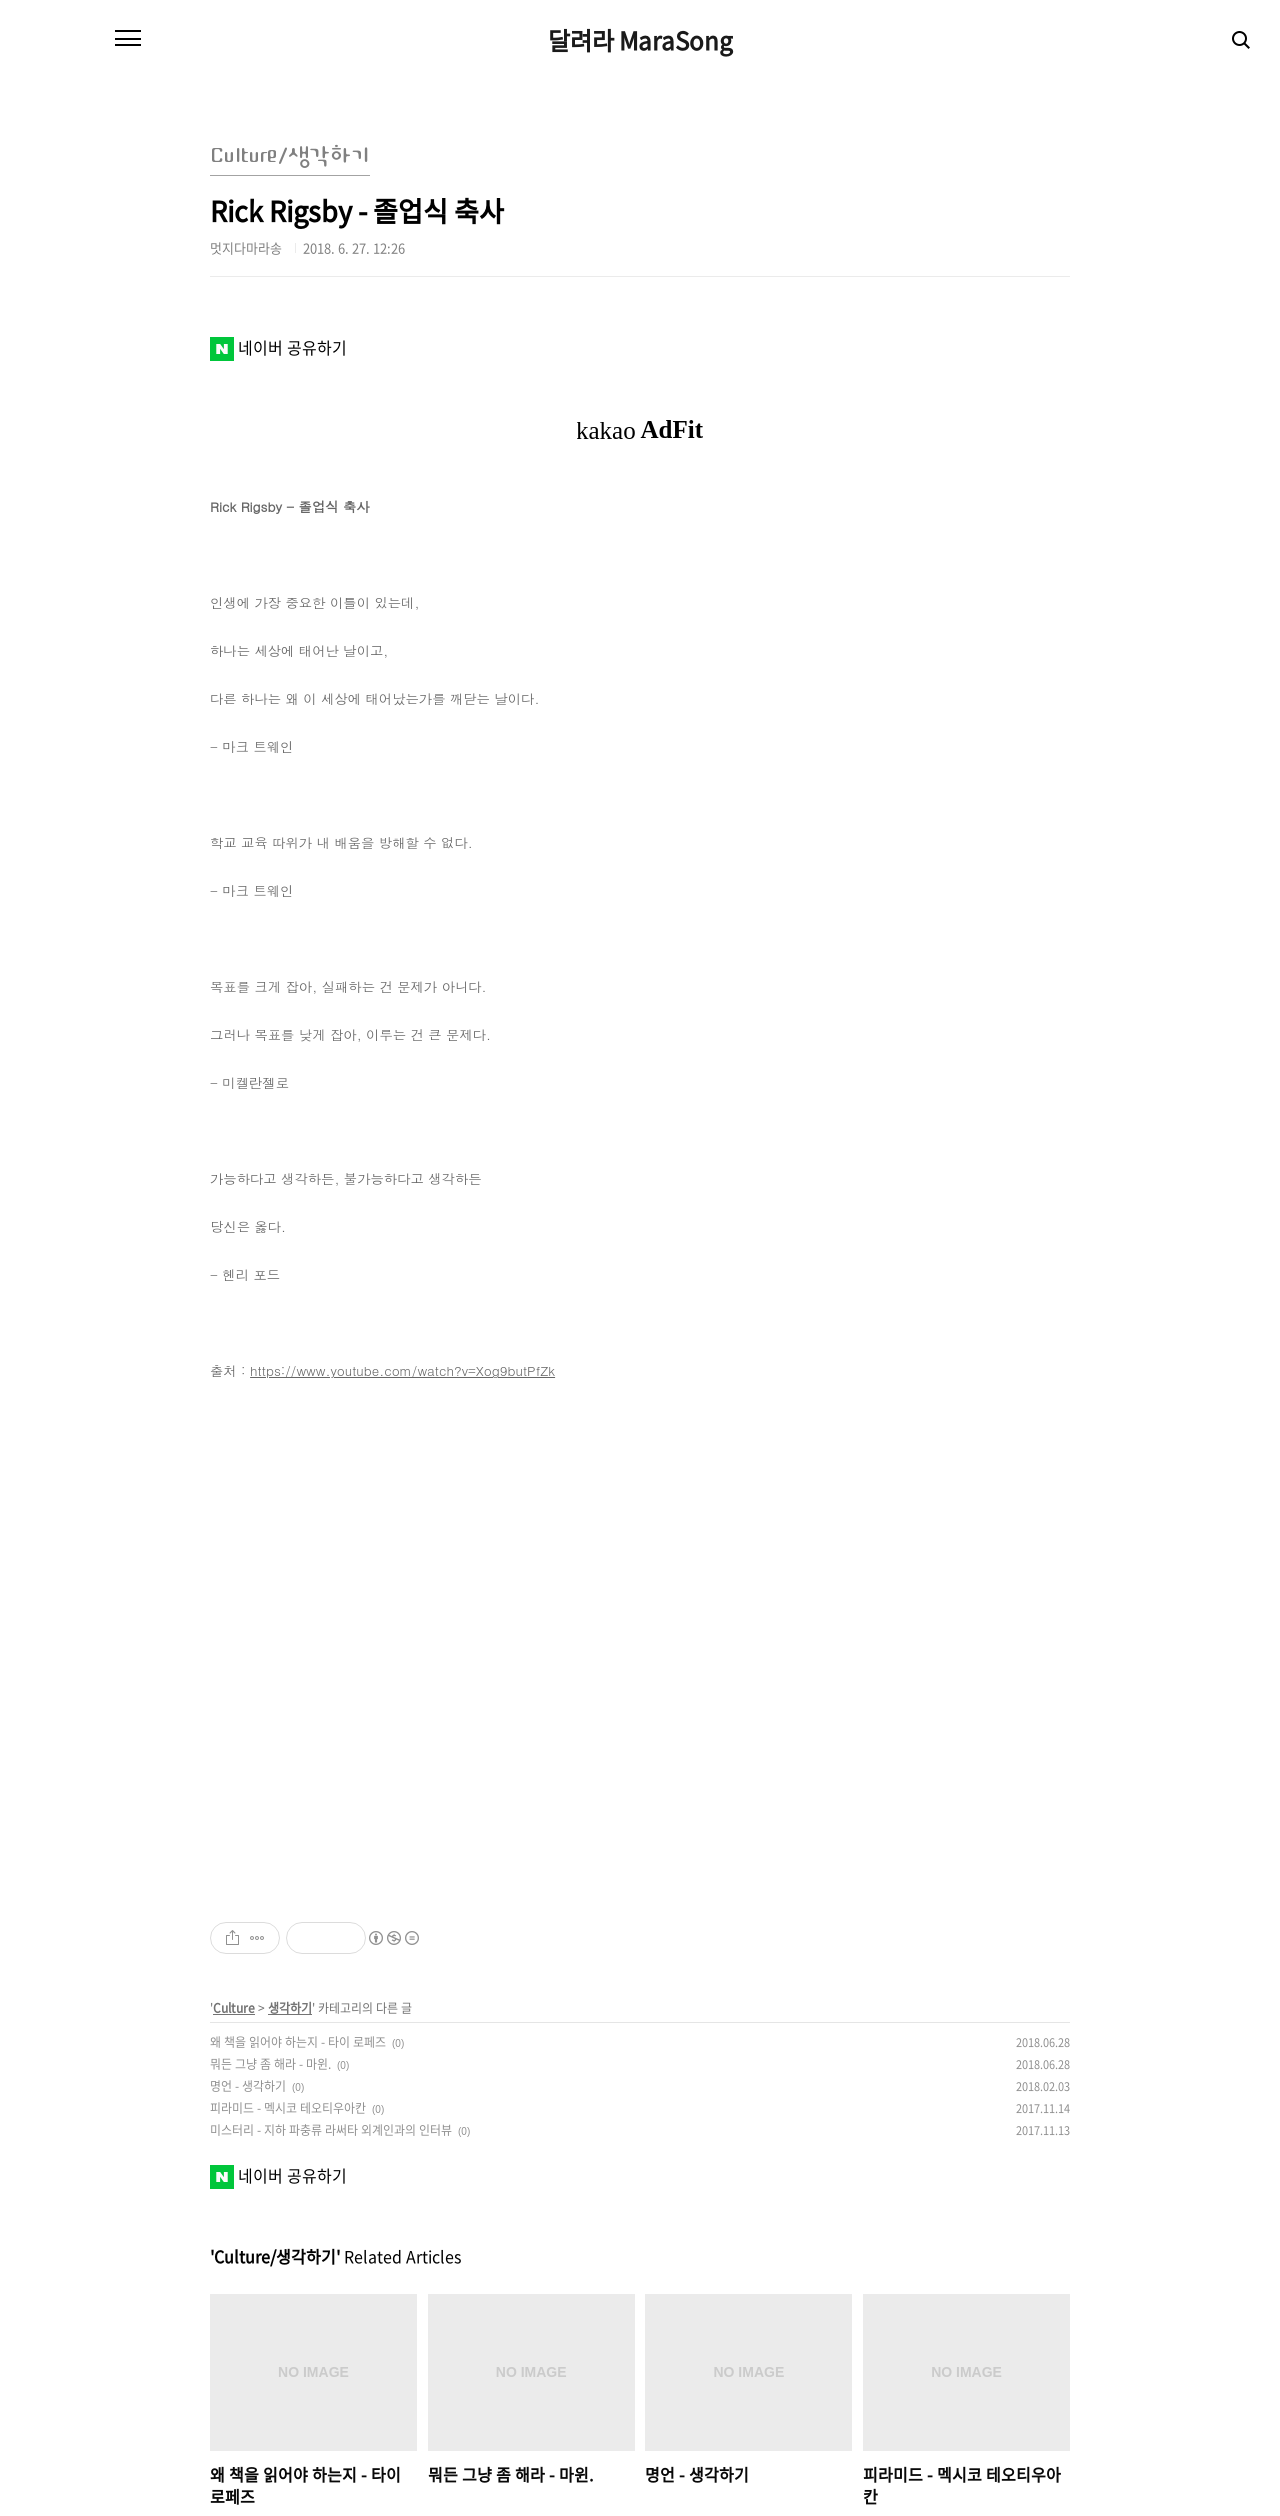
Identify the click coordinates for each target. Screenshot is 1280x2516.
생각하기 (290, 2008)
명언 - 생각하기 (248, 2086)
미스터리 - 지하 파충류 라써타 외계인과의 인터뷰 (331, 2130)
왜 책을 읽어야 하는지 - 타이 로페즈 (298, 2042)
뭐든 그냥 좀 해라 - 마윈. (270, 2064)
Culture (234, 2008)
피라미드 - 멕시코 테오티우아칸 (288, 2108)
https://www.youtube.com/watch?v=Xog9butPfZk (402, 1370)
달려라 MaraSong (640, 40)
